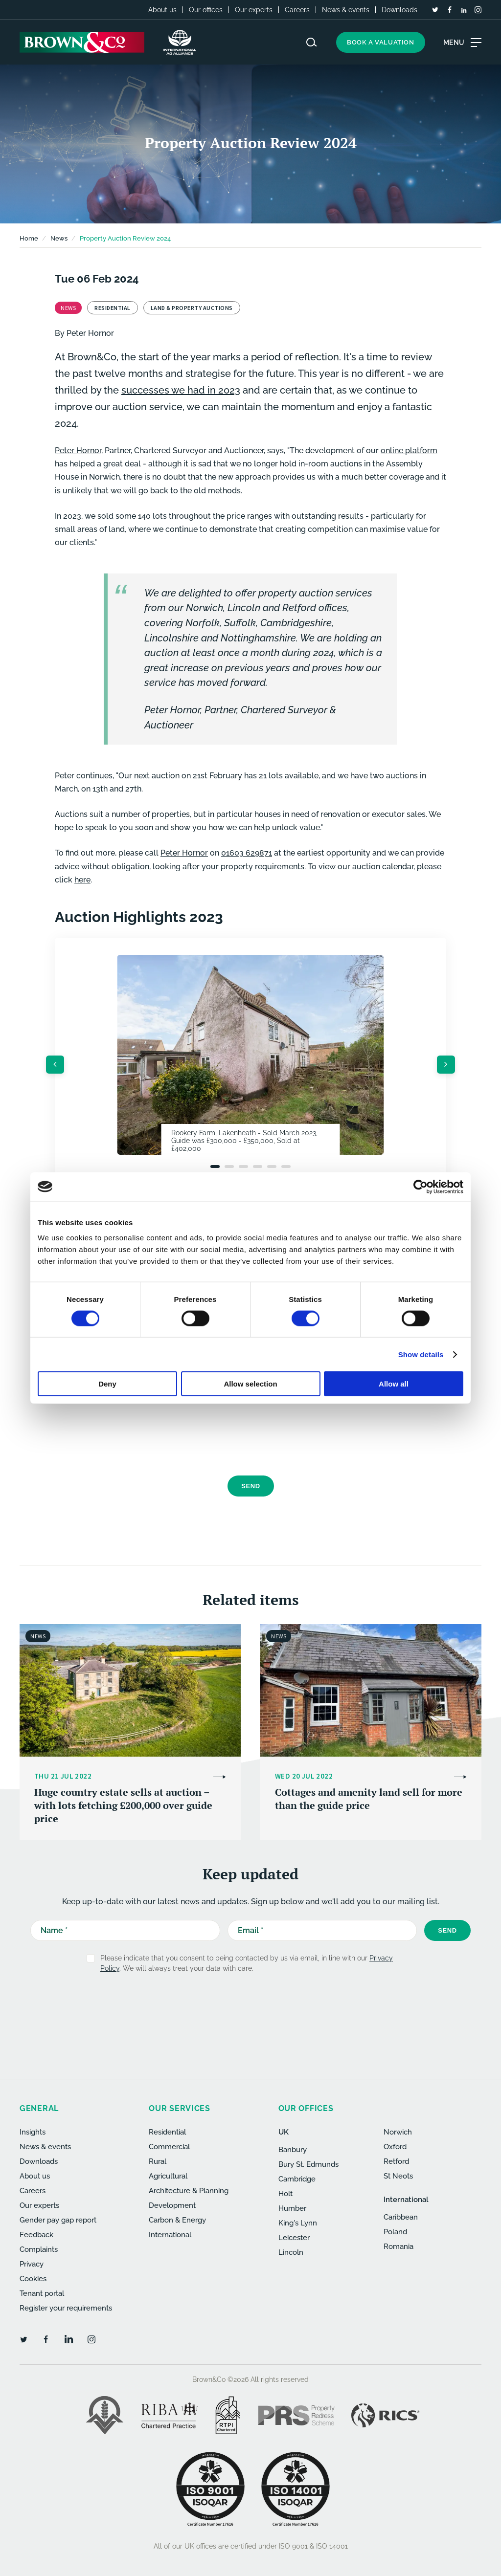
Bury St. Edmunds (308, 2164)
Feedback (36, 2234)
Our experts (254, 10)
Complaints (39, 2249)
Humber (292, 2208)
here (82, 879)
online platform (409, 450)
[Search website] (311, 42)
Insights (33, 2132)
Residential (167, 2132)
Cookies (33, 2278)
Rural (157, 2161)
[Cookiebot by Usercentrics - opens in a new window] (420, 1186)
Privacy (32, 2264)
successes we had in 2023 (180, 390)
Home (29, 238)
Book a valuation (380, 42)
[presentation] (243, 1442)
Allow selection (250, 1384)
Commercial (169, 2146)
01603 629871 (246, 853)
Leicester (294, 2237)
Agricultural (168, 2176)
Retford (396, 2161)
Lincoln (290, 2252)
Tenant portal (42, 2293)
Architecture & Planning (188, 2190)
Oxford (395, 2146)
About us (162, 10)
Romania (398, 2246)
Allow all (394, 1384)
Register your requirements (66, 2308)
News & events (345, 10)
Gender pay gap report (58, 2220)
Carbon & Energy (177, 2220)
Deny (107, 1384)
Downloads (399, 10)
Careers (297, 10)
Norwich (398, 2132)
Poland (395, 2231)
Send (250, 1486)
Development (172, 2205)
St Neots (398, 2176)
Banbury (292, 2149)
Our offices (206, 10)
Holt (285, 2193)
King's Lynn (297, 2223)
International (170, 2234)
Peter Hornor (90, 333)
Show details (421, 1354)
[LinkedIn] (464, 10)
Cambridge (297, 2179)
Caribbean (401, 2217)
